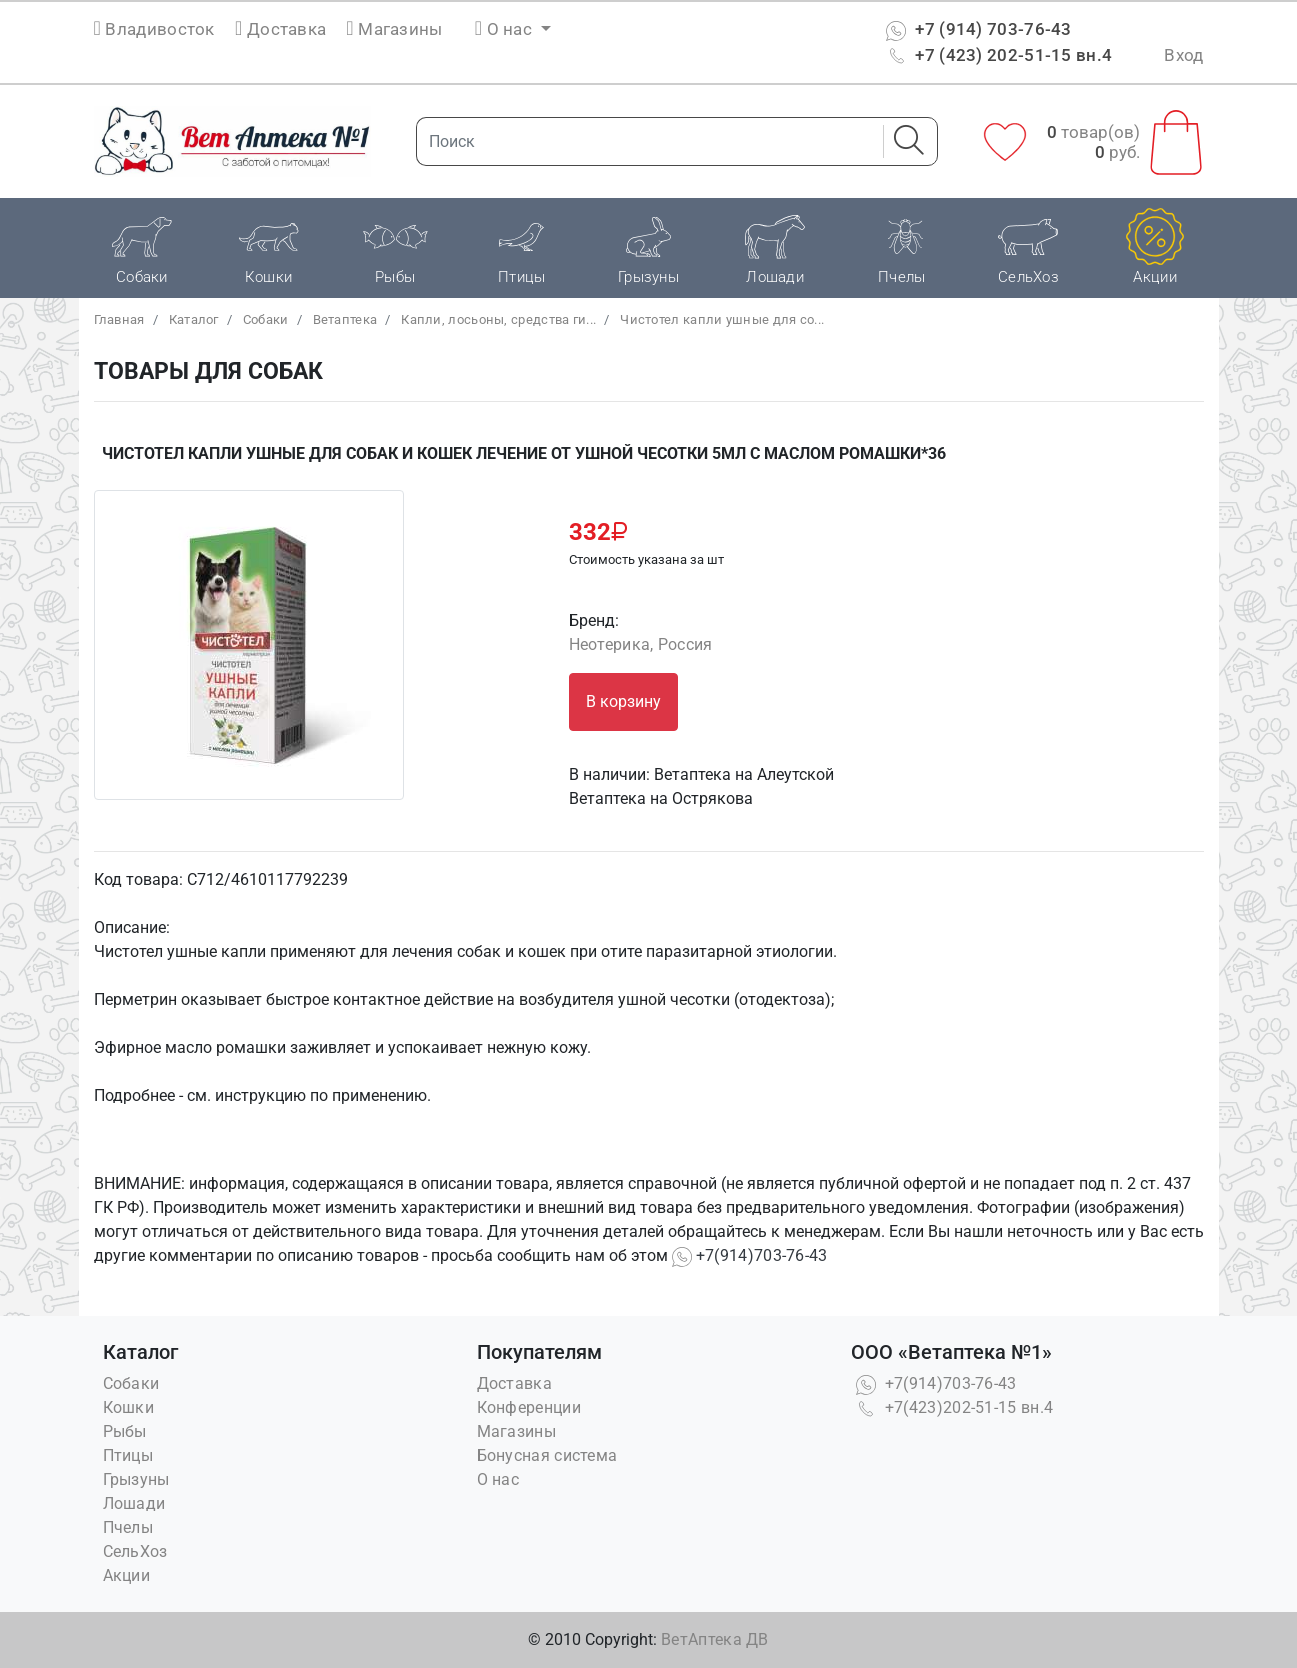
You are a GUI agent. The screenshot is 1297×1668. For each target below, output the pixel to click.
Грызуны (136, 1479)
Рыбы (125, 1431)
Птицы (128, 1455)
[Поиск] (644, 141)
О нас (498, 1479)
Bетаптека (345, 319)
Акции (127, 1575)
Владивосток (159, 29)
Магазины (394, 29)
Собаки (266, 319)
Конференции (529, 1407)
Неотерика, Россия (641, 644)
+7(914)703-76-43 (750, 1255)
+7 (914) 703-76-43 (976, 29)
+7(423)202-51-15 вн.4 (952, 1407)
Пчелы (128, 1527)
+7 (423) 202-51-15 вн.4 (996, 55)
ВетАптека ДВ (715, 1639)
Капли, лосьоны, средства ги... (498, 319)
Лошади (134, 1503)
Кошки (129, 1407)
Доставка (280, 29)
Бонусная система (547, 1455)
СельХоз (135, 1551)
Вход (1183, 55)
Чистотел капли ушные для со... (722, 319)
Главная (119, 319)
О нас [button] (506, 29)
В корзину (623, 701)
